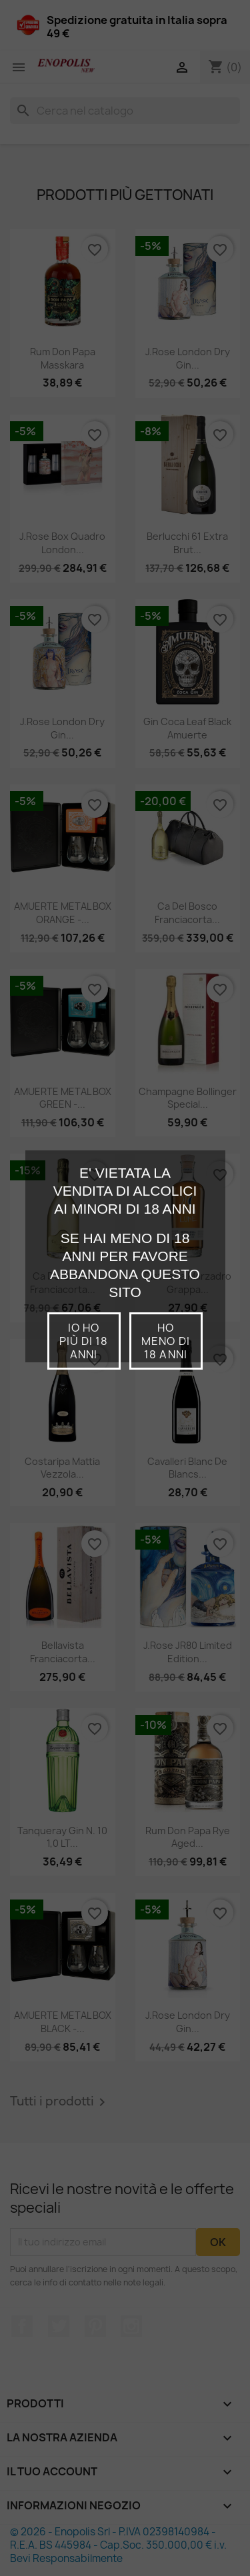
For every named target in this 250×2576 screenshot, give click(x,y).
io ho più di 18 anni (83, 1341)
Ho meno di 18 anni (165, 1341)
